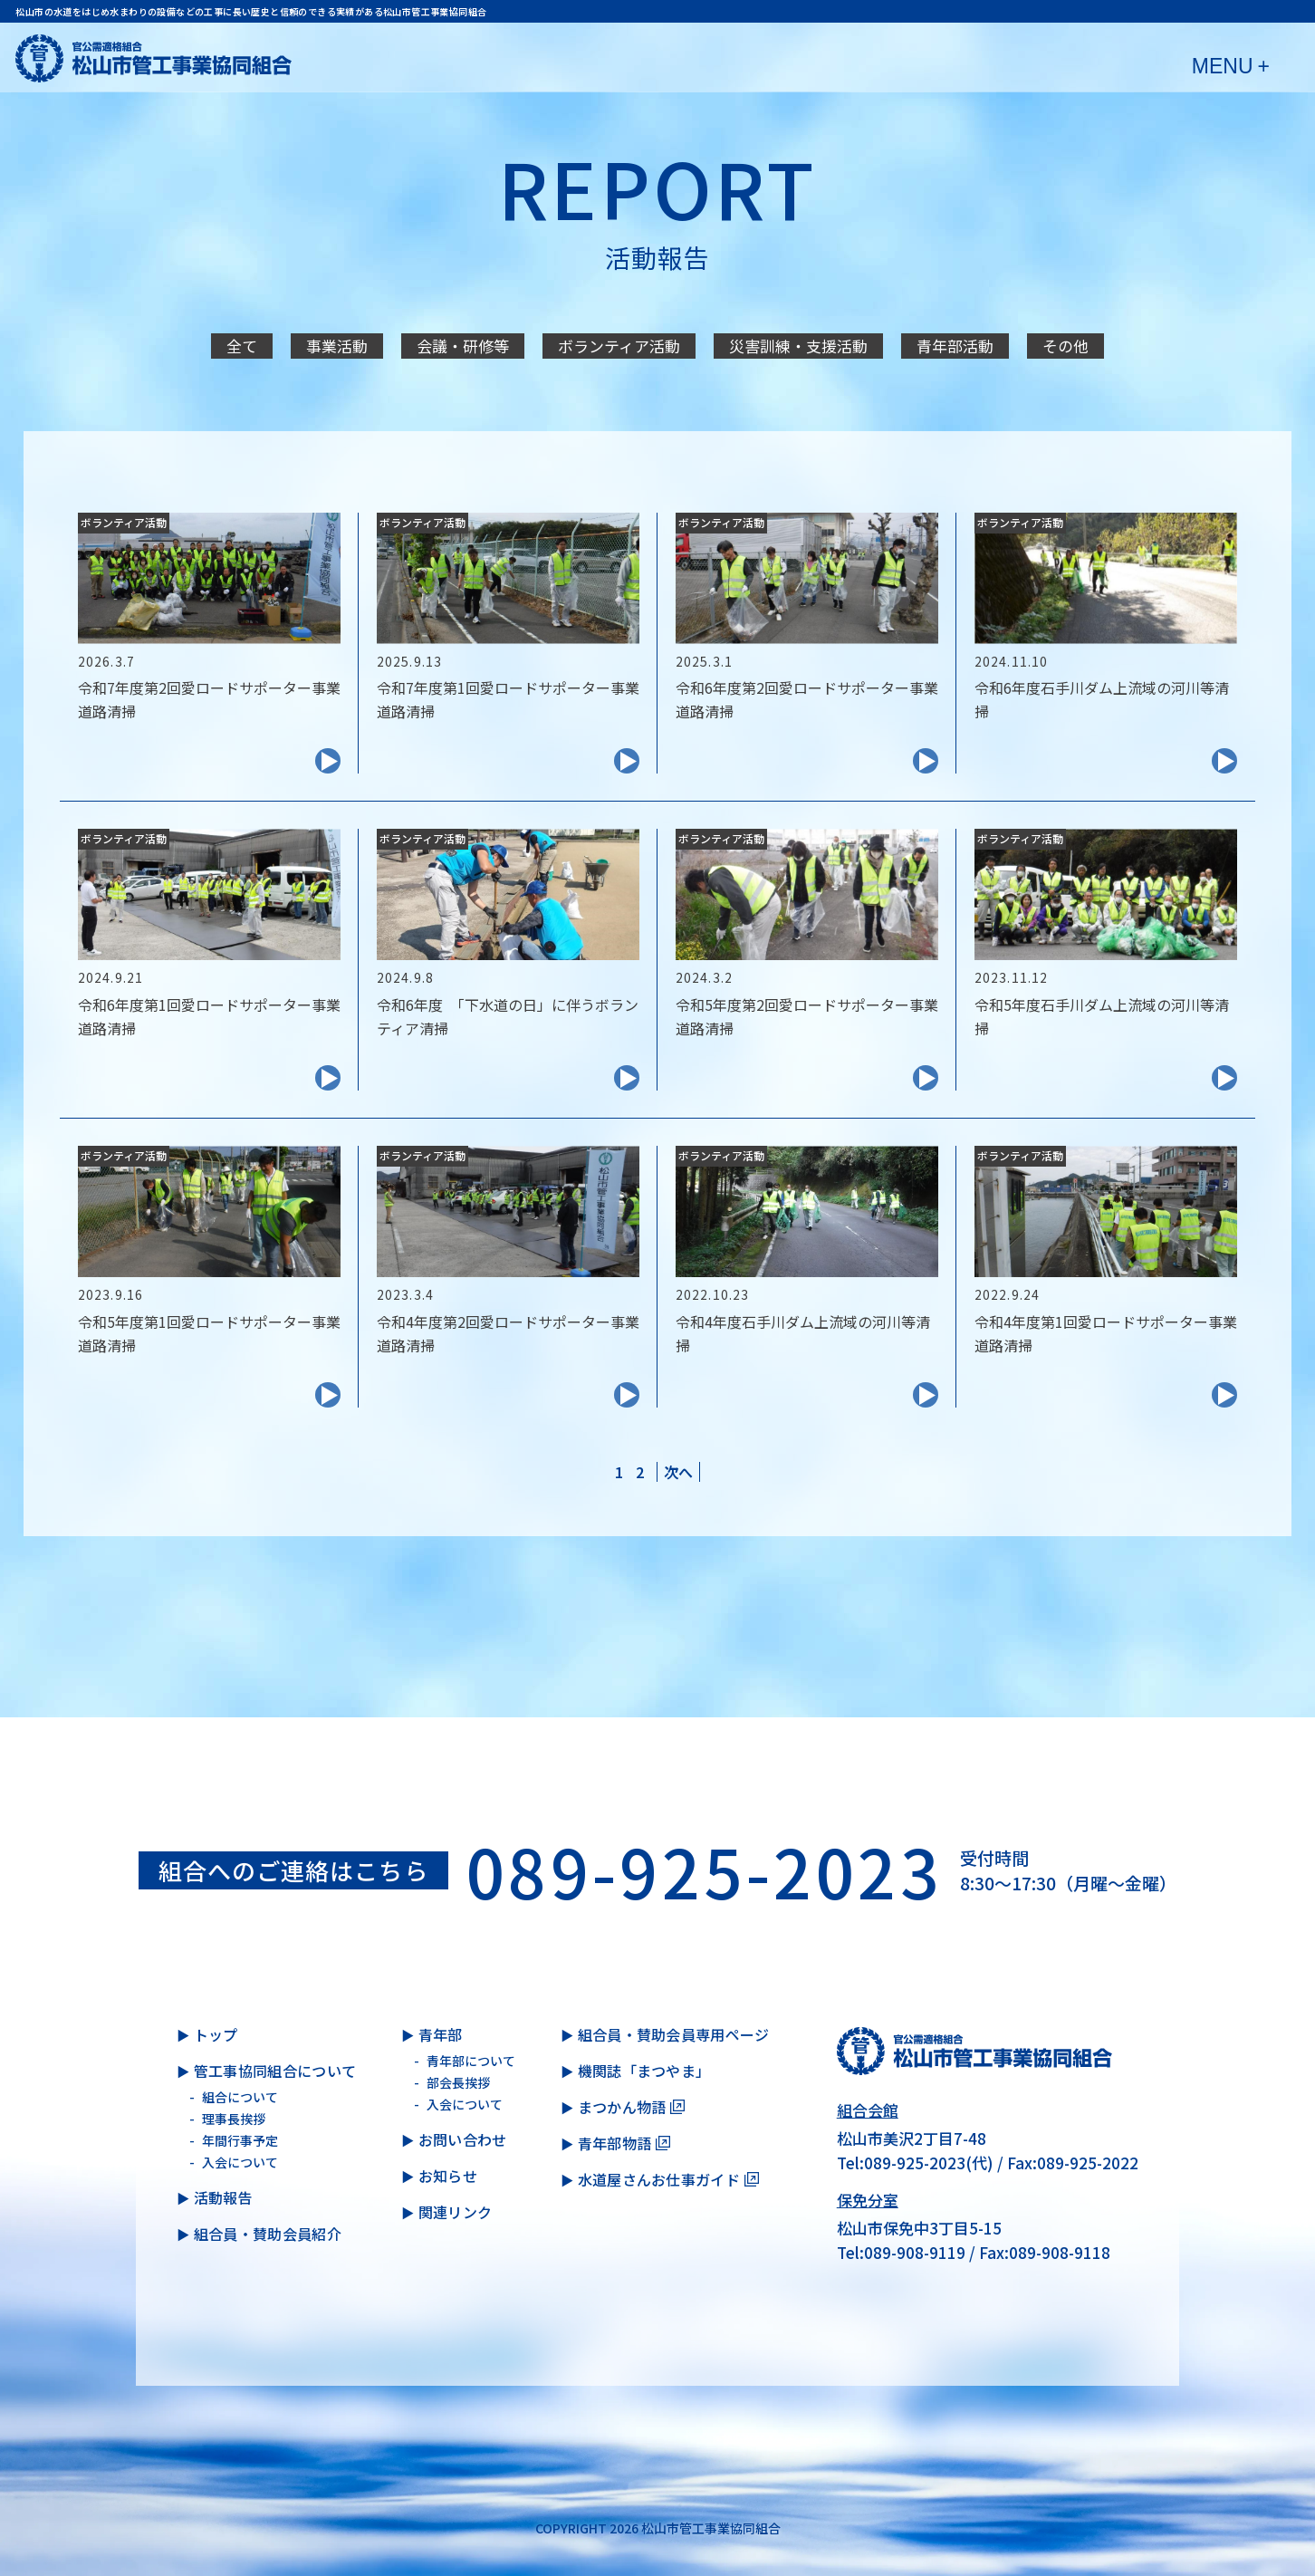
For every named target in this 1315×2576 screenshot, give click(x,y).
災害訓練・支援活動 (798, 345)
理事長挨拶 (233, 2118)
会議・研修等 (463, 345)
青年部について (471, 2060)
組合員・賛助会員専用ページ (674, 2034)
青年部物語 (615, 2143)
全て (241, 345)
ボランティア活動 (619, 345)
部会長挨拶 (458, 2082)
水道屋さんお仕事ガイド (659, 2179)
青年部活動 (955, 345)
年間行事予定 (240, 2140)
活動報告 (223, 2197)
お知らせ (447, 2175)
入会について (240, 2162)
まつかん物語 (622, 2107)
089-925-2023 (704, 1870)
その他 (1065, 345)
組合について (240, 2097)
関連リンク (455, 2212)
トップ (216, 2034)
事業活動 (337, 345)
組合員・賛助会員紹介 (267, 2233)
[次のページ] (678, 1472)
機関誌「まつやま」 (644, 2070)
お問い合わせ (462, 2139)
